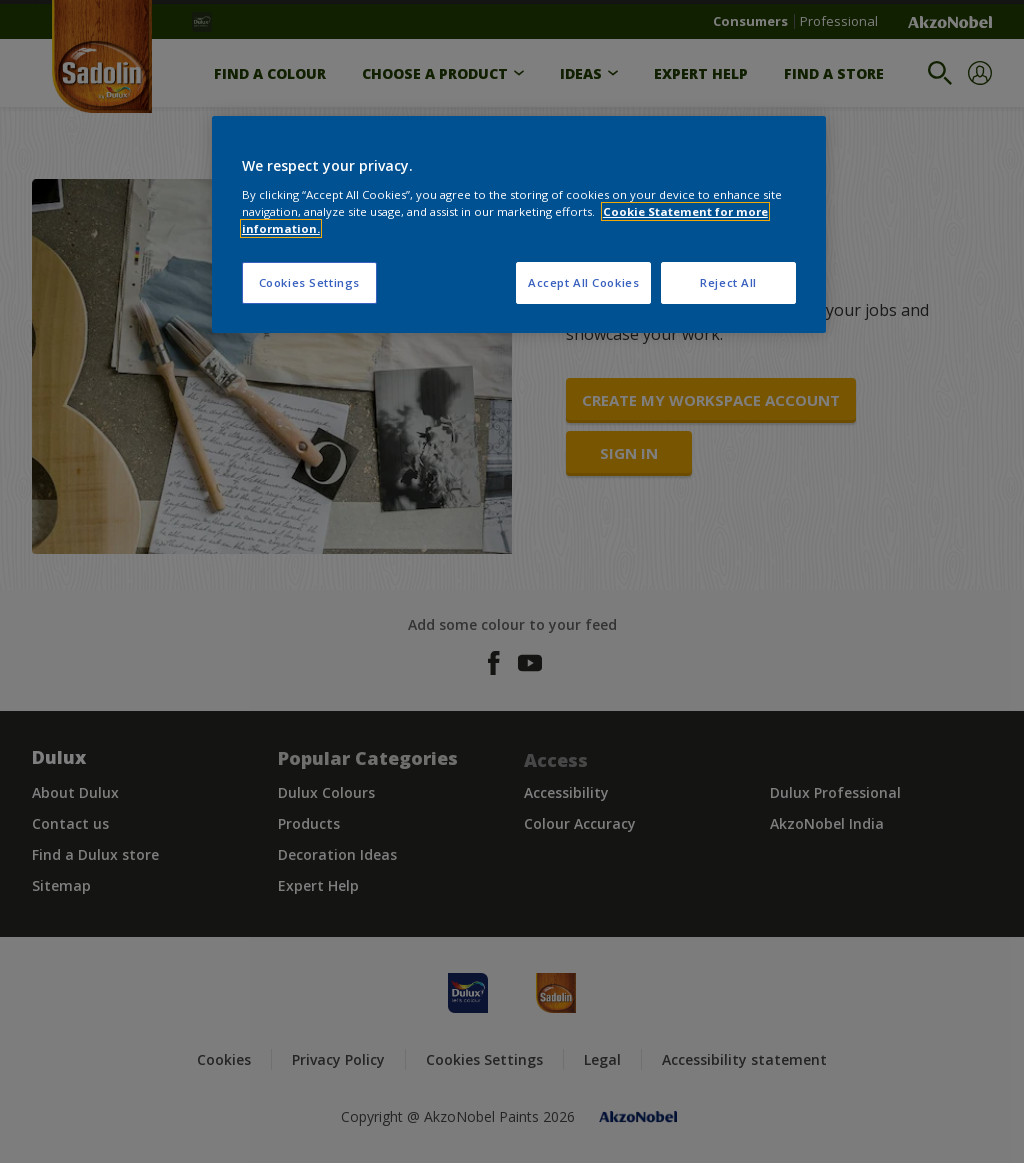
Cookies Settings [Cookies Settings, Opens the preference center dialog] (309, 282)
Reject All (728, 282)
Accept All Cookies (583, 282)
